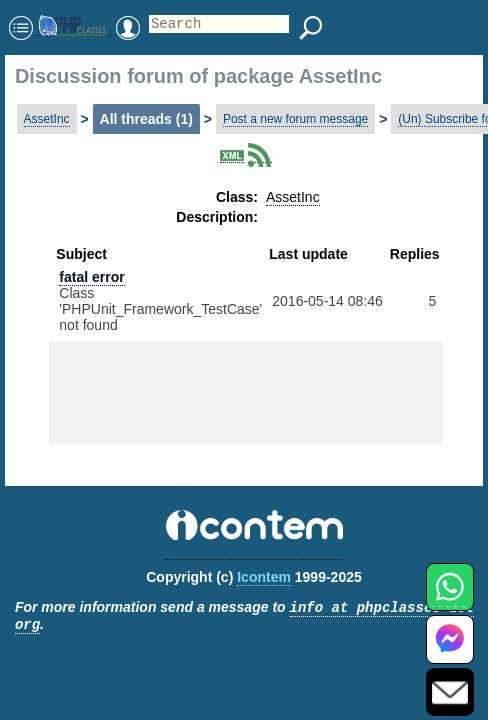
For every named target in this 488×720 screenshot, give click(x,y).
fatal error (91, 277)
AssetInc (47, 119)
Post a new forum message (295, 119)
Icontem (264, 577)
